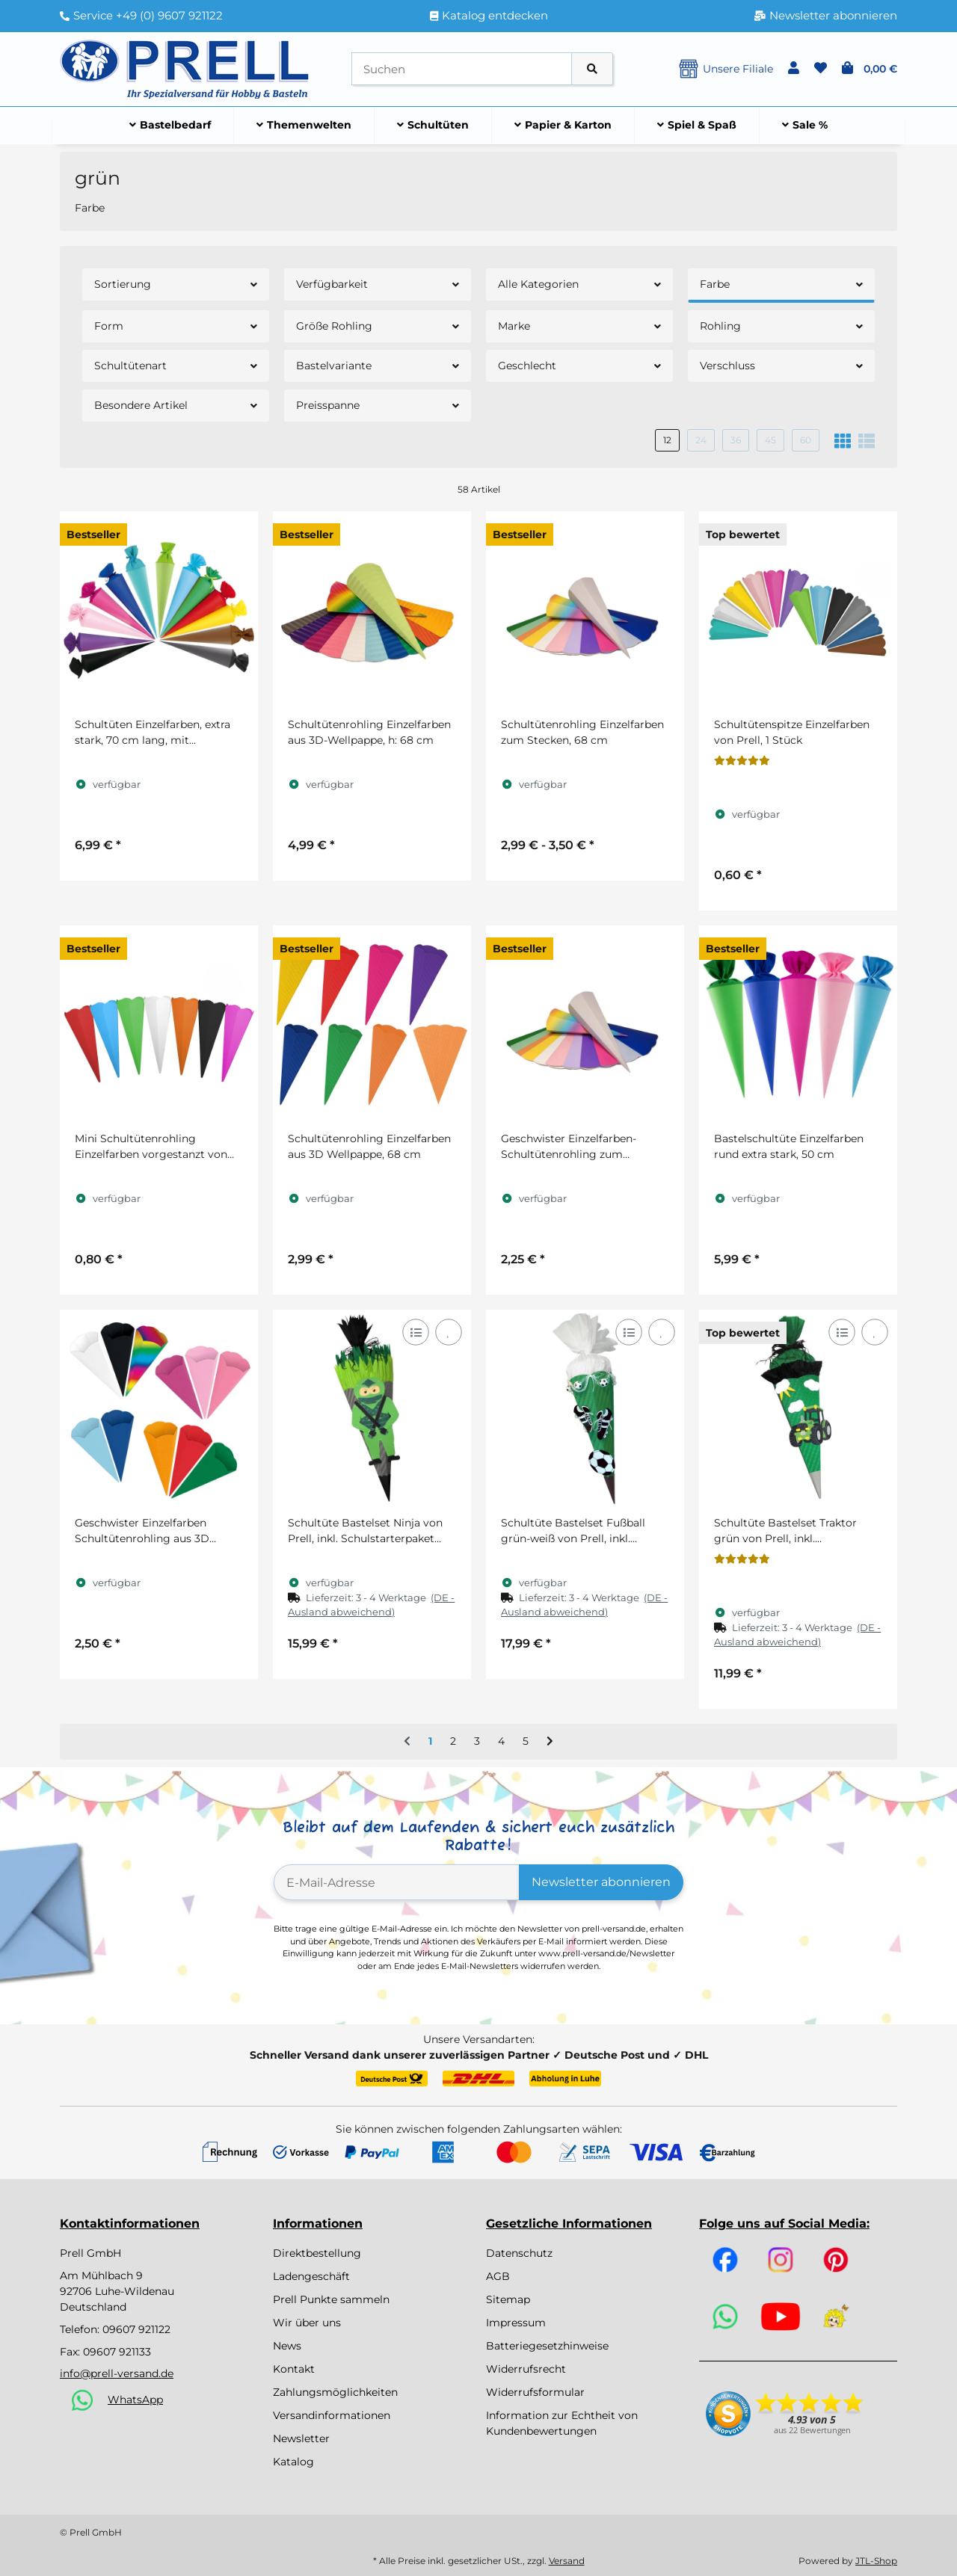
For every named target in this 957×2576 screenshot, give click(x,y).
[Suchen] (461, 69)
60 (805, 440)
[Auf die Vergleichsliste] (415, 1332)
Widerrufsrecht (526, 2369)
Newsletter (301, 2438)
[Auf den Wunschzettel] (448, 1332)
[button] (793, 68)
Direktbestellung (317, 2253)
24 (701, 440)
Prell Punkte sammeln (331, 2299)
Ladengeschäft (311, 2276)
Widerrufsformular (535, 2392)
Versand (567, 2560)
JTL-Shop (876, 2560)
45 (770, 440)
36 (735, 440)
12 (667, 440)
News (287, 2345)
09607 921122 (136, 2329)
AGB (498, 2276)
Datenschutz (519, 2253)
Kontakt (294, 2369)
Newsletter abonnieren (601, 1882)
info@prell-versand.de (116, 2373)
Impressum (516, 2322)
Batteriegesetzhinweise (547, 2345)
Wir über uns (307, 2322)
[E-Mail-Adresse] (397, 1882)
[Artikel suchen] (592, 69)
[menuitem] (170, 125)
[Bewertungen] (742, 761)
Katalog (293, 2461)
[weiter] (550, 1742)
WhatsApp (135, 2399)
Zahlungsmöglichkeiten (335, 2392)
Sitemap (508, 2299)
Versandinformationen (331, 2415)
